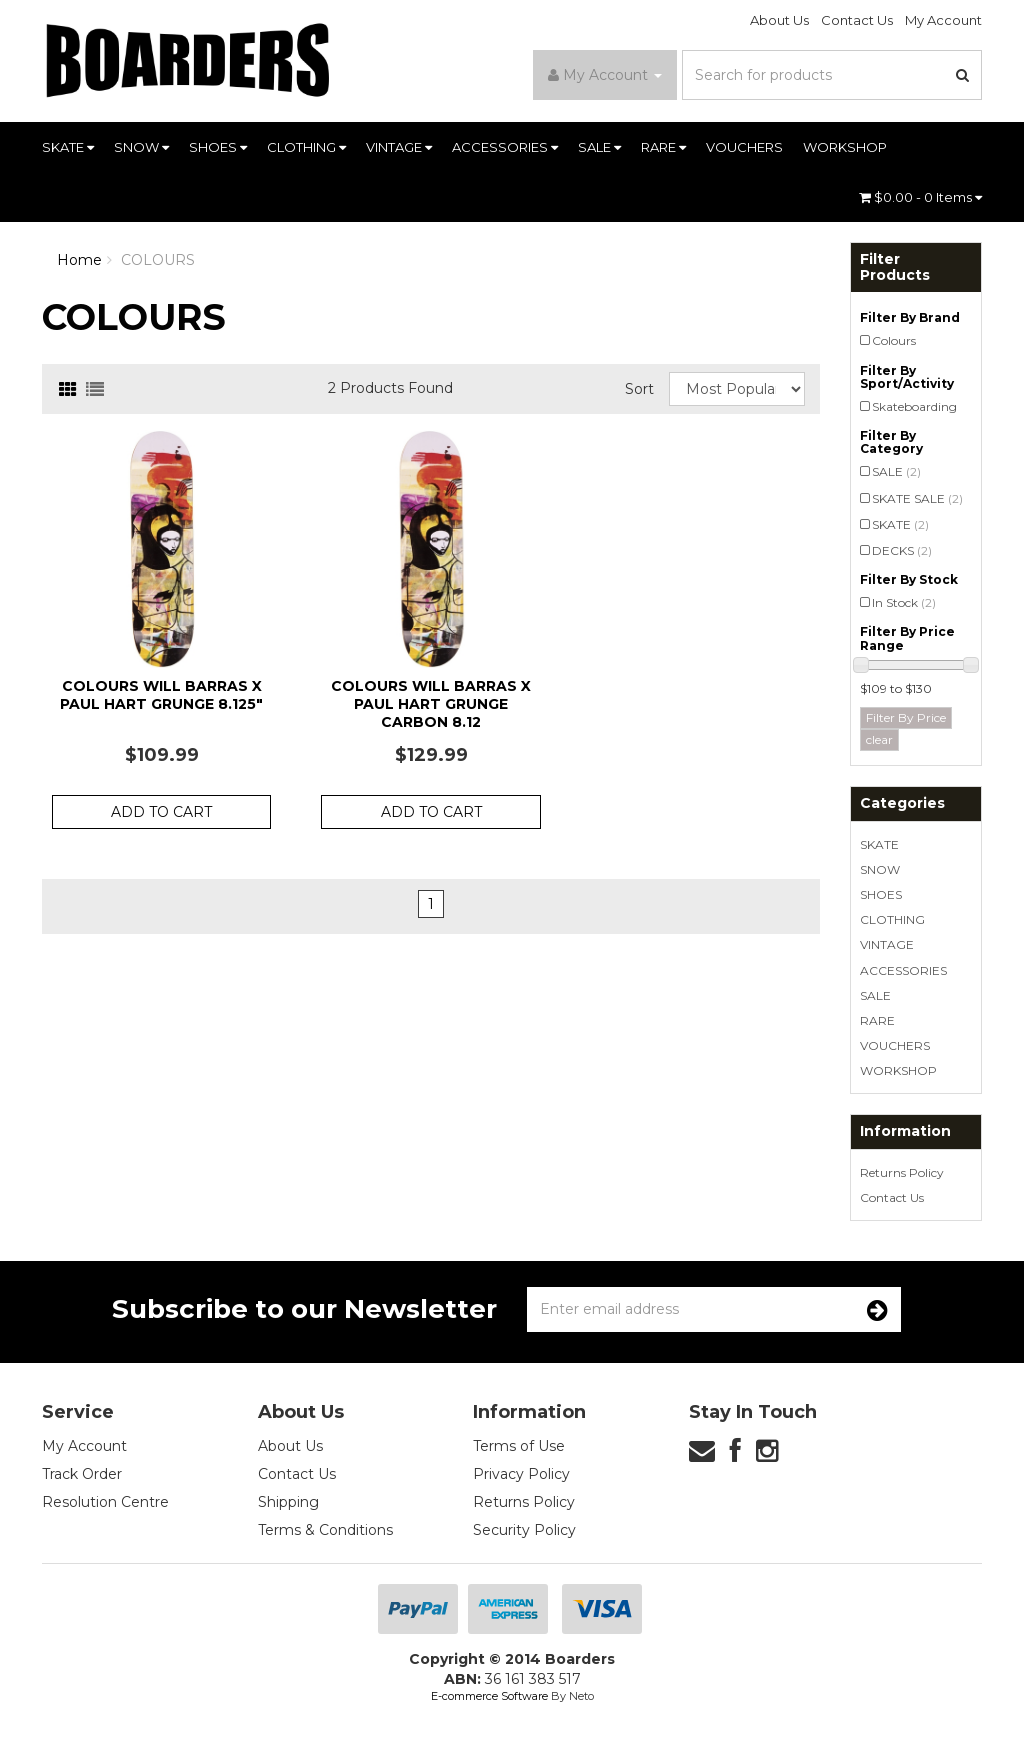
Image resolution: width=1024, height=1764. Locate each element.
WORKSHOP (845, 147)
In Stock (904, 602)
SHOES (218, 147)
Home (79, 260)
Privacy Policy (521, 1474)
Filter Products (895, 267)
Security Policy (524, 1530)
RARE (663, 147)
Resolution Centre (105, 1502)
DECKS (902, 550)
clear (879, 739)
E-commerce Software (489, 1696)
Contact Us (857, 20)
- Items (920, 197)
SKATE (68, 147)
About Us (779, 20)
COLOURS (158, 260)
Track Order (82, 1474)
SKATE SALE (917, 498)
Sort (639, 389)
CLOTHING (306, 147)
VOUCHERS (744, 147)
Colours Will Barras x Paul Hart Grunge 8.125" (161, 695)
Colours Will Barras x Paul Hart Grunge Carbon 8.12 (431, 704)
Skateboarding (914, 406)
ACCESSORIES (505, 147)
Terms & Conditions (325, 1530)
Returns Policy (902, 1172)
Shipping (288, 1502)
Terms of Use (519, 1446)
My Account (943, 20)
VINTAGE (399, 147)
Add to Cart (161, 812)
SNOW (141, 147)
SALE (599, 147)
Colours (894, 340)
